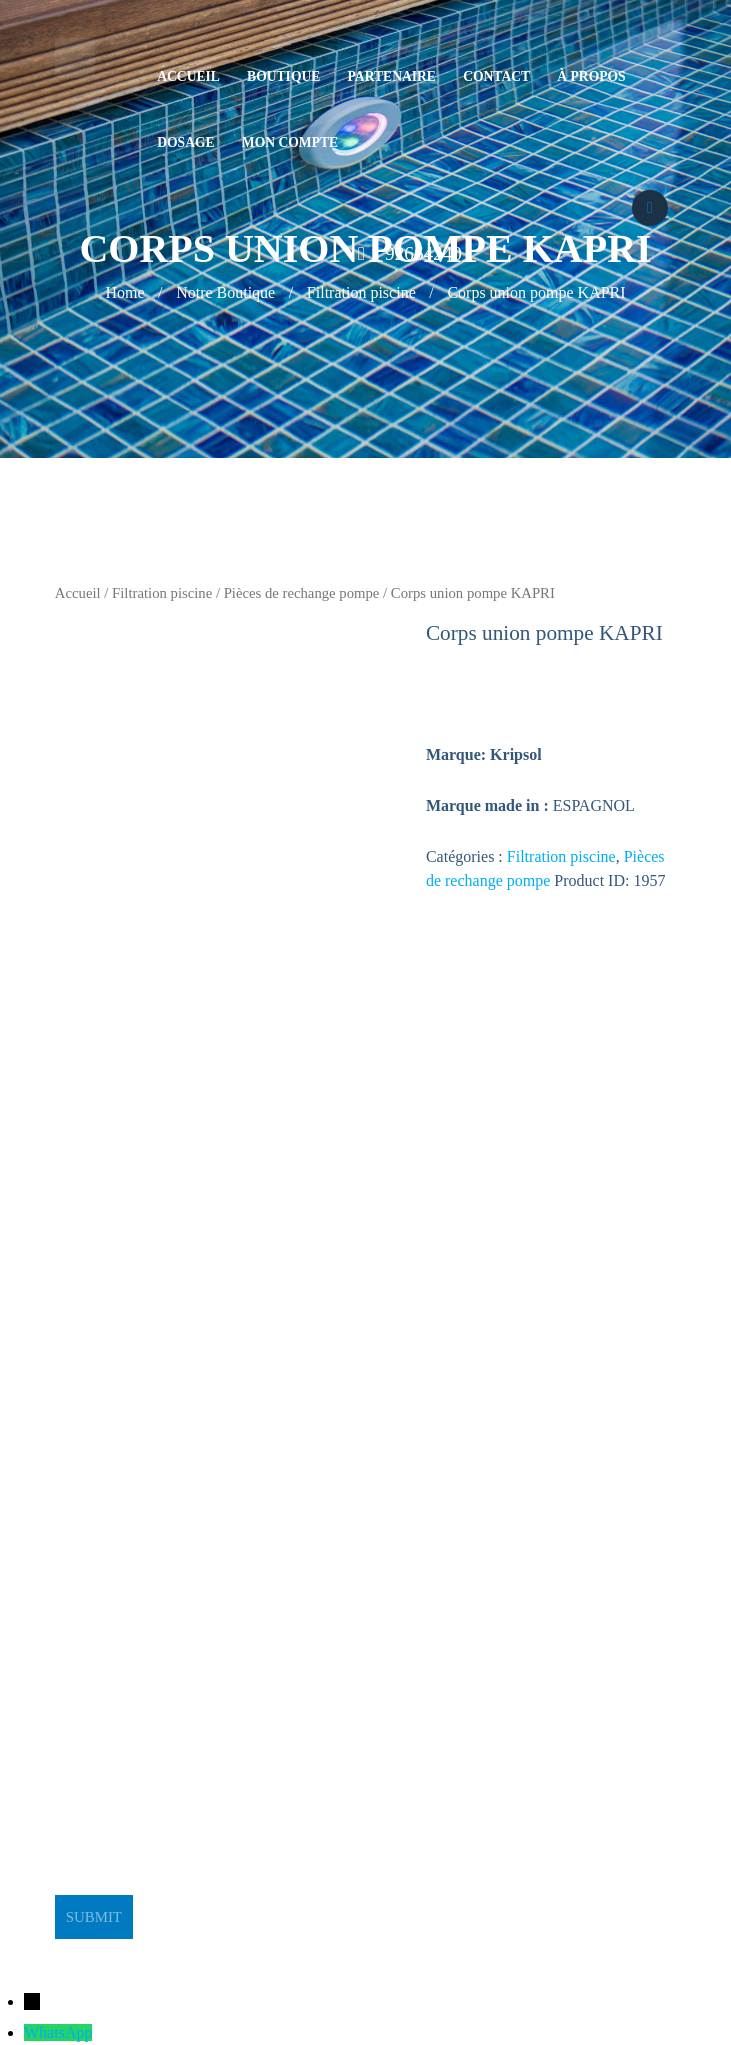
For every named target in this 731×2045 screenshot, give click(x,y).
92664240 (423, 253)
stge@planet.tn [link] (103, 1627)
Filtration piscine (162, 593)
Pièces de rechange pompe (302, 593)
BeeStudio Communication (406, 1950)
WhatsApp (58, 2032)
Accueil (78, 593)
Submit (94, 1917)
